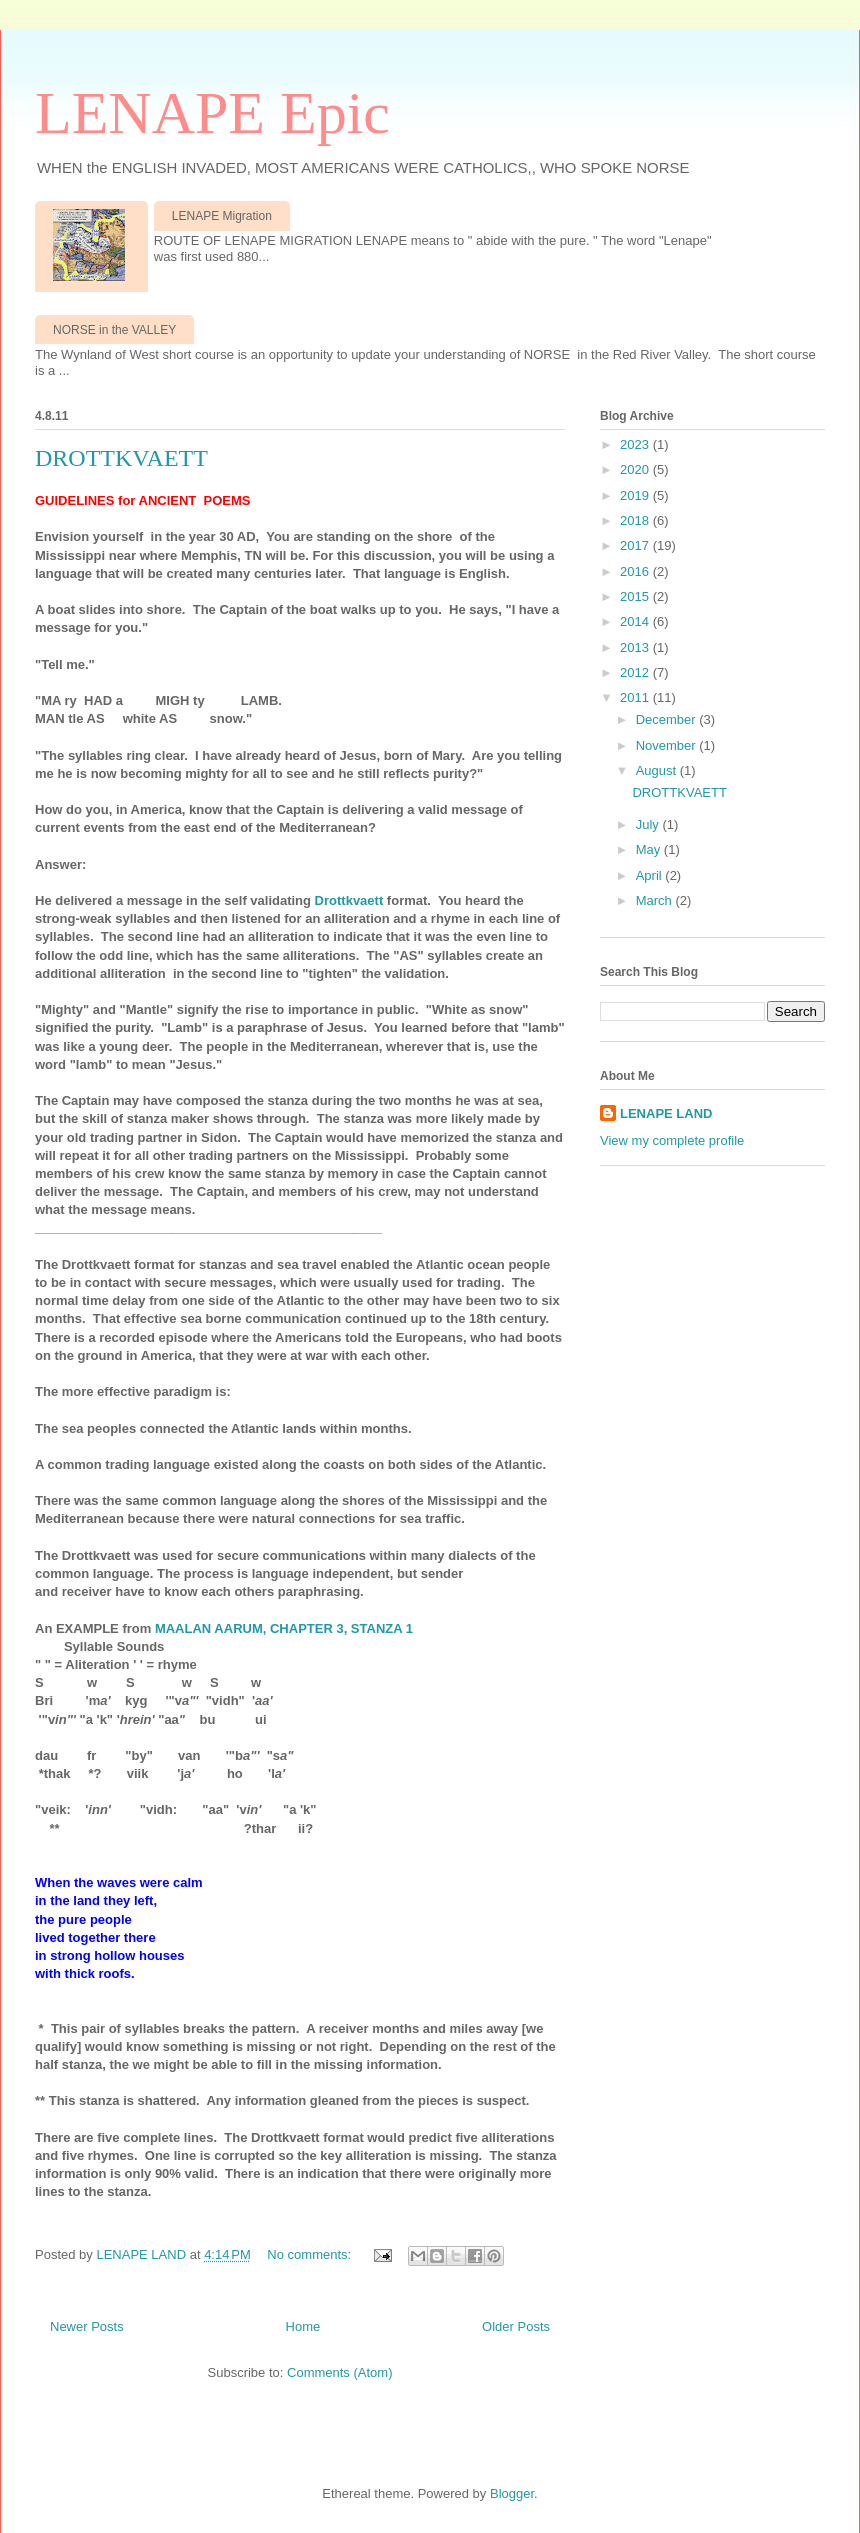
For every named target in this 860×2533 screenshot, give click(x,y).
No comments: (310, 2254)
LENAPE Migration (222, 216)
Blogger (512, 2493)
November (668, 745)
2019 (636, 495)
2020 (636, 469)
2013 (636, 647)
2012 (636, 672)
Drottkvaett (351, 900)
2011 (636, 697)
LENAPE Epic (212, 113)
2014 (636, 621)
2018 (636, 520)
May (650, 849)
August (658, 770)
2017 (636, 545)
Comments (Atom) (339, 2372)
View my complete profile (672, 1140)
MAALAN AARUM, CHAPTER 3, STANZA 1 (284, 1628)
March (656, 900)
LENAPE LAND (666, 1113)
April (651, 875)
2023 (636, 444)
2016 (636, 571)
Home (303, 2326)
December (668, 719)
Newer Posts (87, 2326)
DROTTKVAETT (121, 458)
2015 (636, 596)
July (649, 824)
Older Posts (516, 2326)
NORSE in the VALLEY (114, 330)
